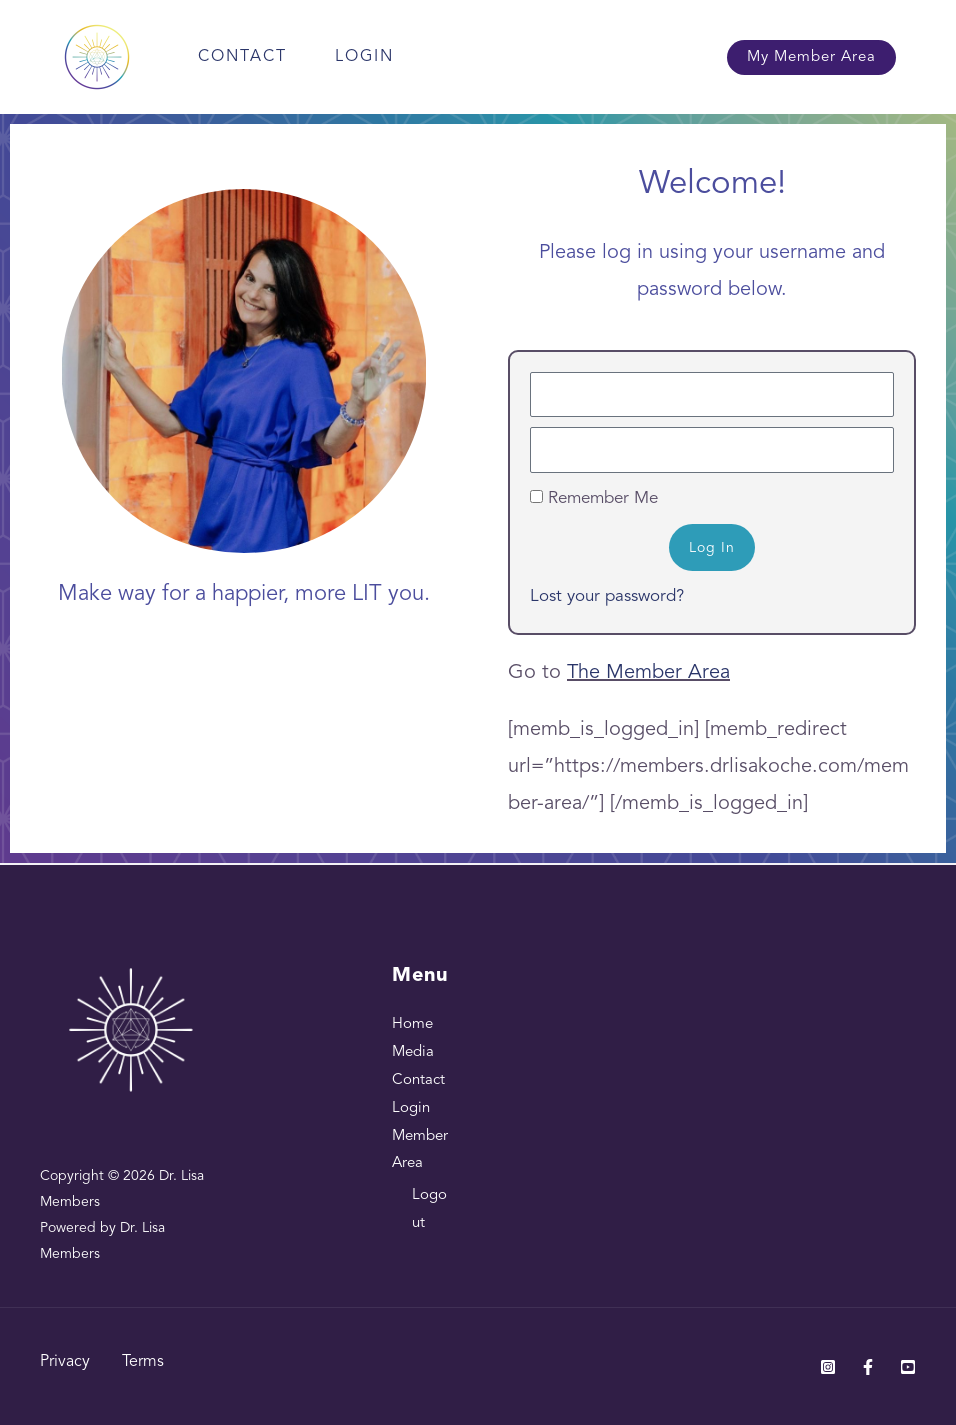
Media (413, 1052)
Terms (143, 1362)
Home (412, 1024)
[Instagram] (828, 1367)
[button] (811, 57)
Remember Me (594, 498)
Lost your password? (607, 596)
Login (364, 57)
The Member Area (648, 673)
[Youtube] (908, 1367)
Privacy (65, 1362)
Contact (242, 57)
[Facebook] (868, 1367)
